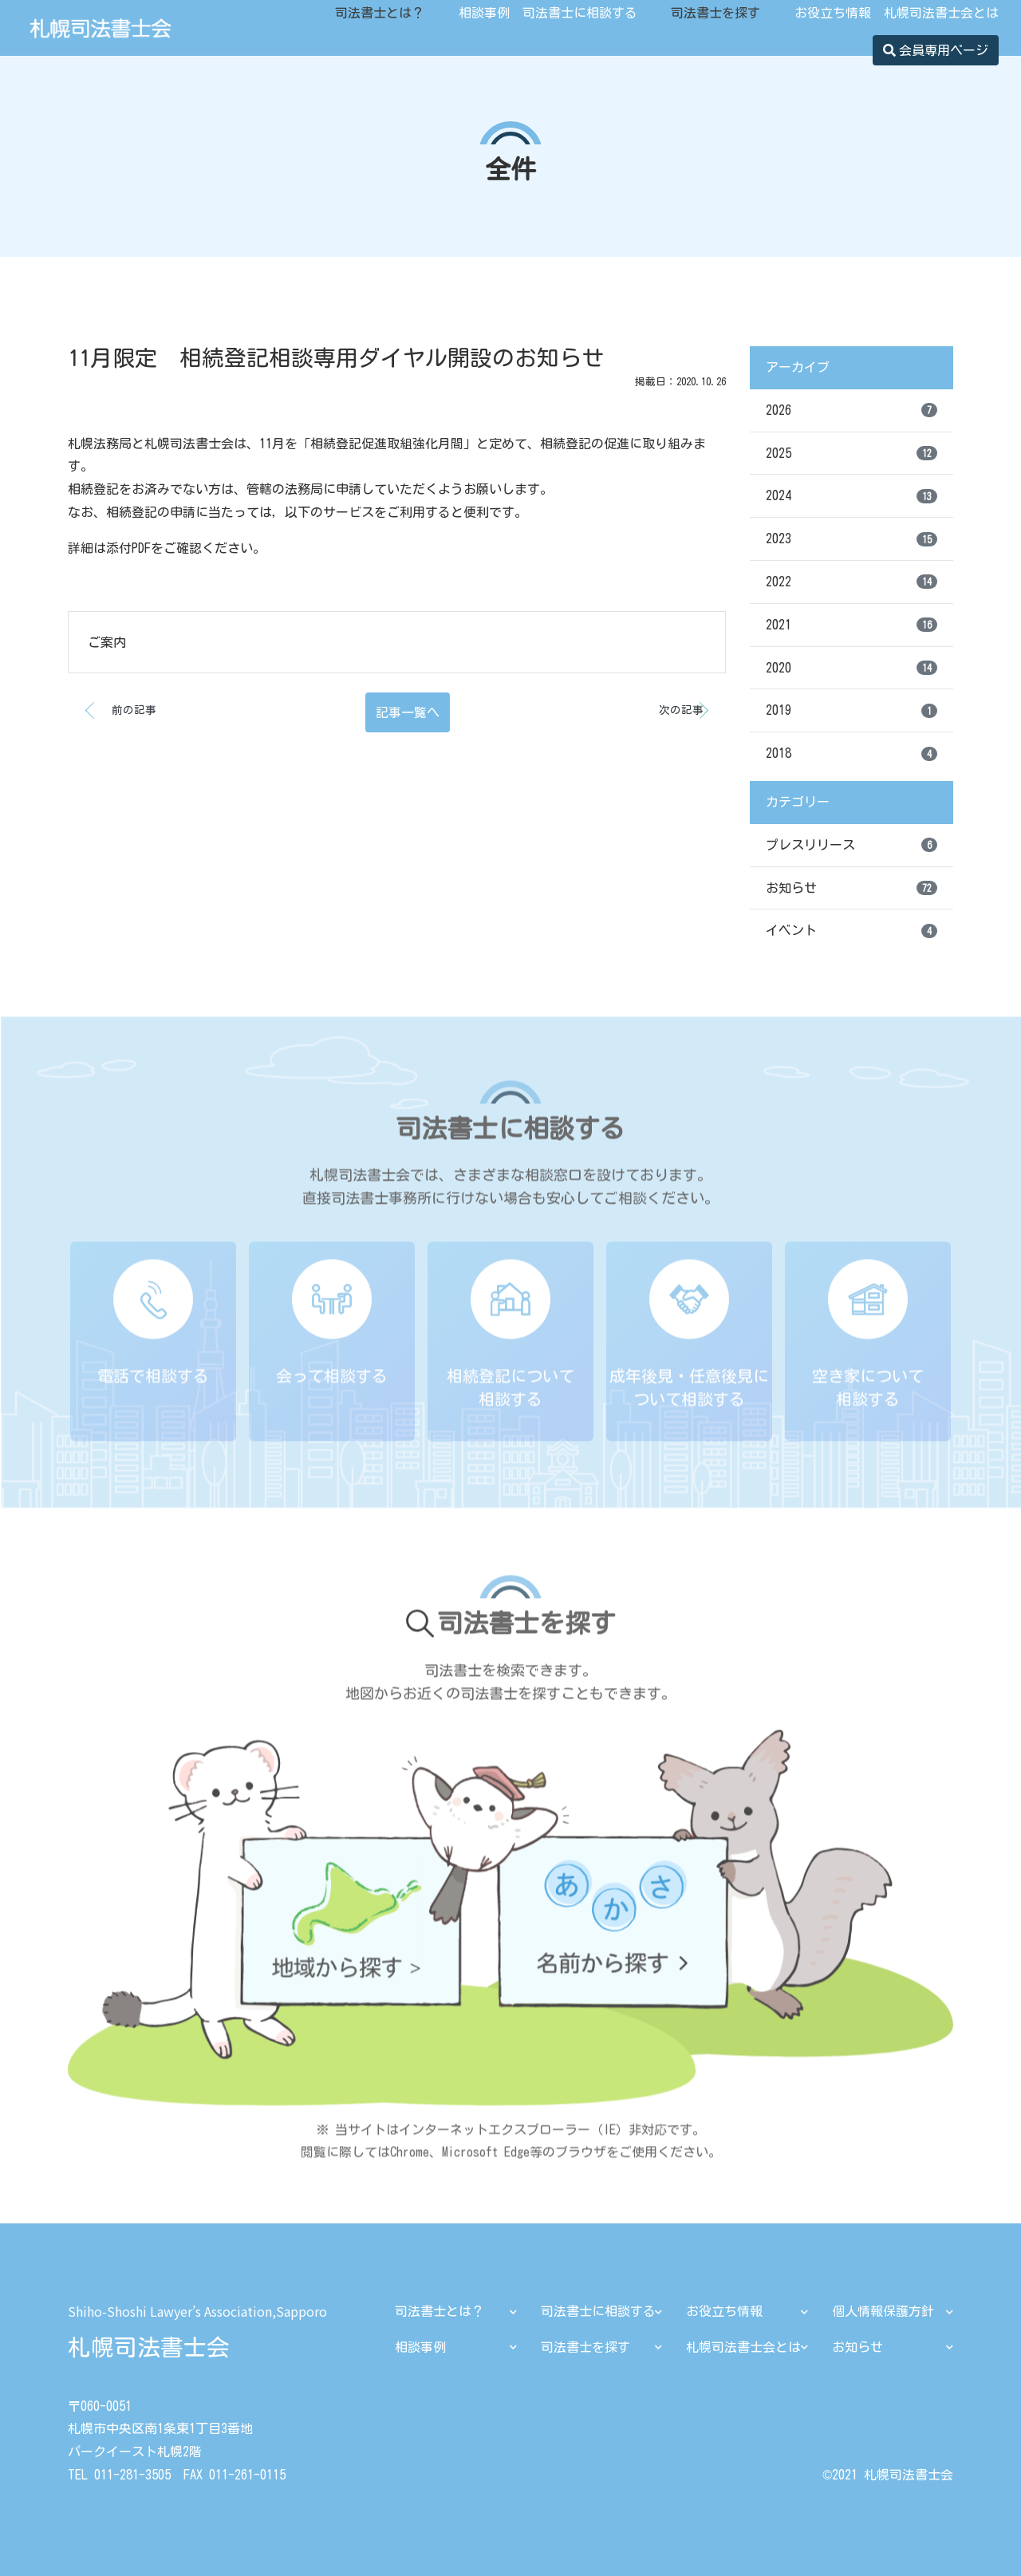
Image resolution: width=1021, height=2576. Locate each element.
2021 (851, 624)
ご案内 (107, 642)
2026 (851, 410)
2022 (851, 581)
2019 (851, 711)
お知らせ (851, 888)
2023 (851, 539)
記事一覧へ (408, 712)
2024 (851, 496)
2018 (851, 754)
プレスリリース (851, 845)
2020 (851, 668)
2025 (851, 453)
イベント (851, 931)
